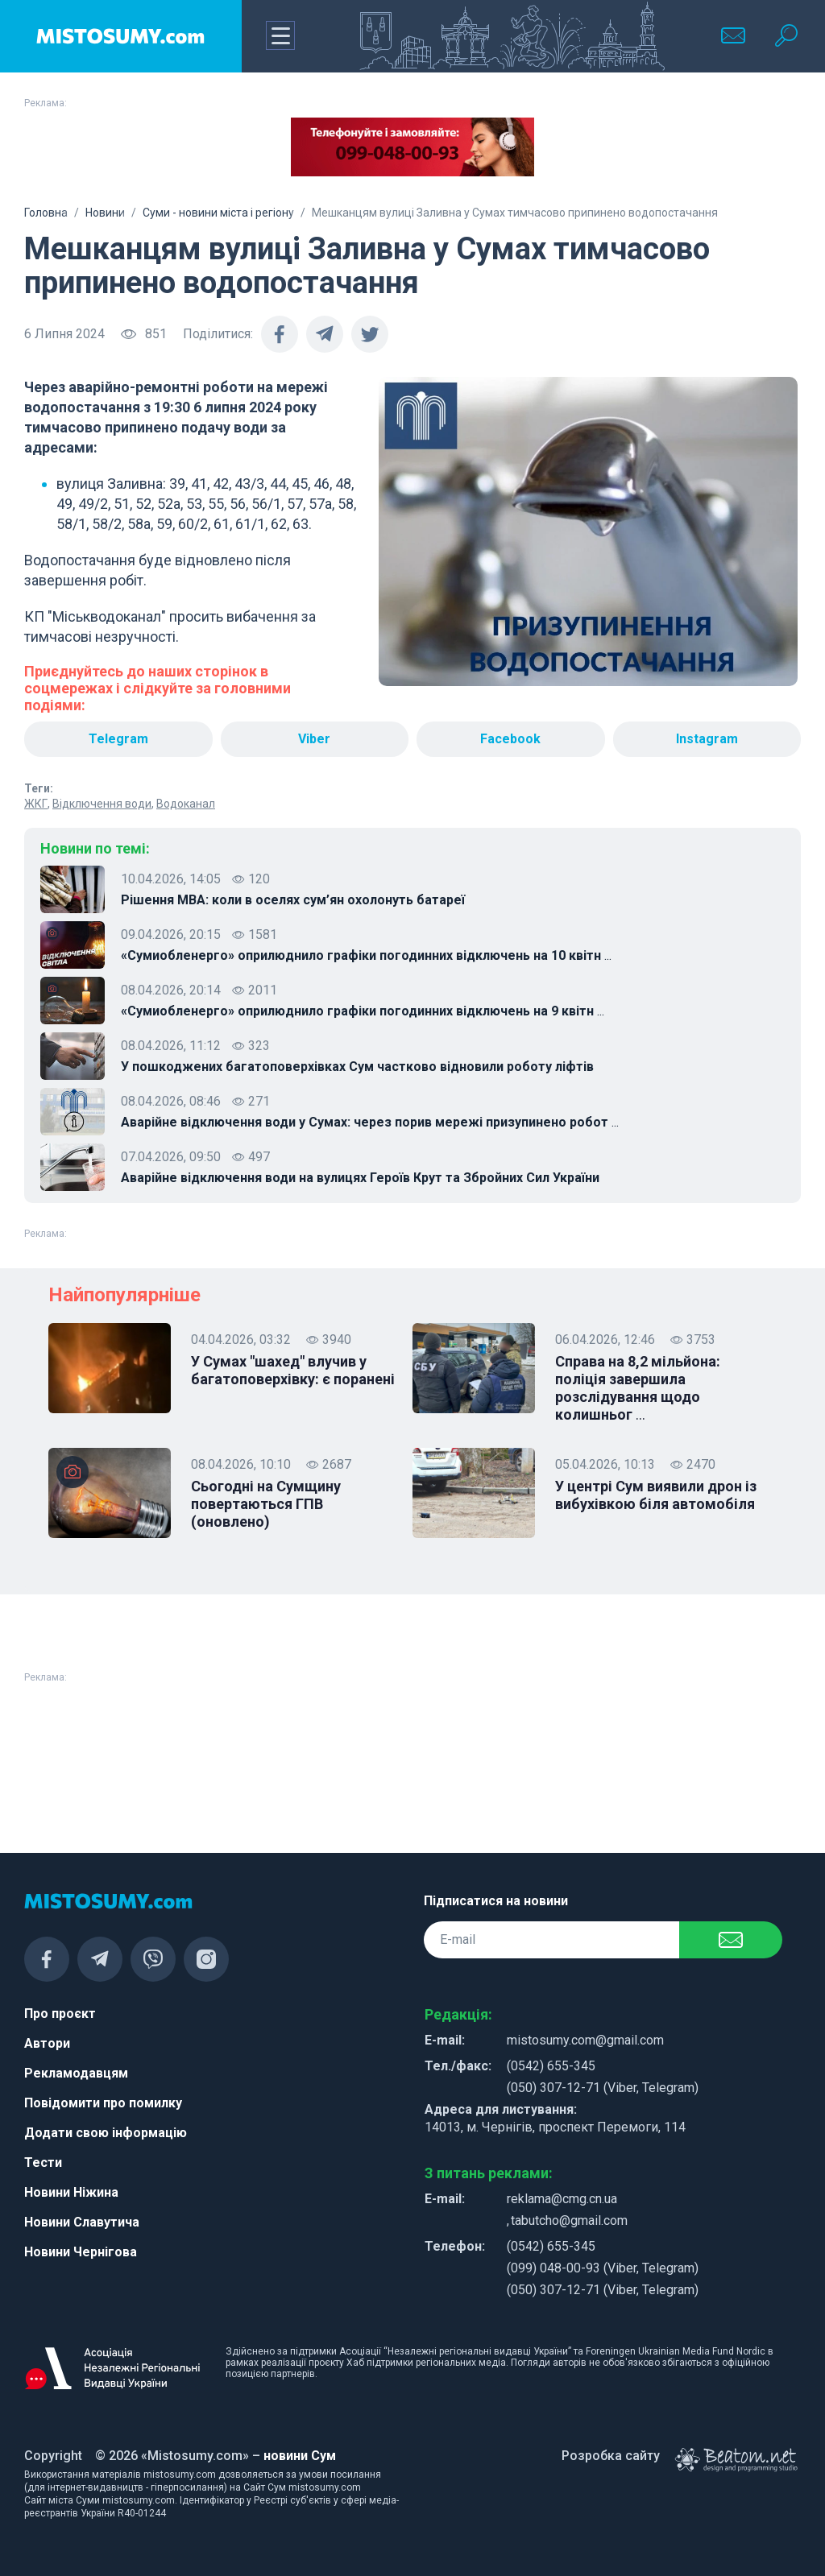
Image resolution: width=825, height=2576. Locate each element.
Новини (105, 212)
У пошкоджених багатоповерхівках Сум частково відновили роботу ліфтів (357, 1066)
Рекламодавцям (76, 2073)
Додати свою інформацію (105, 2132)
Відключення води (101, 803)
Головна (46, 212)
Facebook (510, 738)
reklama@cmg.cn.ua (562, 2198)
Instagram (707, 738)
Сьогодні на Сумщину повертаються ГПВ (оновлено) (266, 1504)
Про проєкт (60, 2013)
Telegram (118, 738)
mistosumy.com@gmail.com (585, 2040)
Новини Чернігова (80, 2252)
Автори (47, 2043)
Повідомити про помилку (103, 2103)
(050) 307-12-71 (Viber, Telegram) (603, 2087)
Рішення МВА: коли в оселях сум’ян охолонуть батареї (293, 900)
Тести (43, 2162)
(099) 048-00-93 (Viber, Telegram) (603, 2268)
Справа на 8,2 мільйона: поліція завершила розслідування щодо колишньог (637, 1388)
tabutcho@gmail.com (569, 2220)
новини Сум (299, 2455)
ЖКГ (36, 803)
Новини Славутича (81, 2222)
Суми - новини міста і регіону (218, 212)
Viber (314, 738)
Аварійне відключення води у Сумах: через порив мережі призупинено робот (370, 1122)
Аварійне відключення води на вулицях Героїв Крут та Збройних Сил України (360, 1177)
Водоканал (185, 803)
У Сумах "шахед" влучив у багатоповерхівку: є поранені (293, 1370)
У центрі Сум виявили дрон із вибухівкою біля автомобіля (656, 1495)
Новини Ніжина (71, 2192)
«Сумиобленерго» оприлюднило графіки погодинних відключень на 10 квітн (366, 956)
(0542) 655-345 (551, 2066)
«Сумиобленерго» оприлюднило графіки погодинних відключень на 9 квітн (362, 1011)
